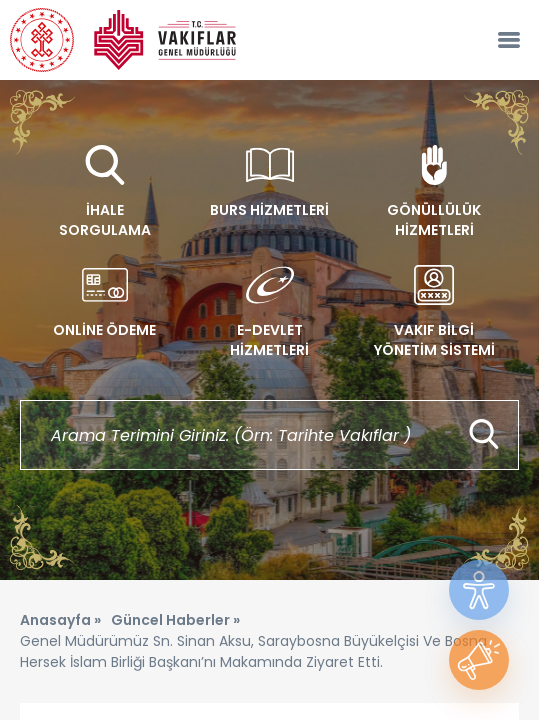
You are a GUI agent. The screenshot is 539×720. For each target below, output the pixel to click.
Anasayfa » (60, 620)
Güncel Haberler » (175, 620)
